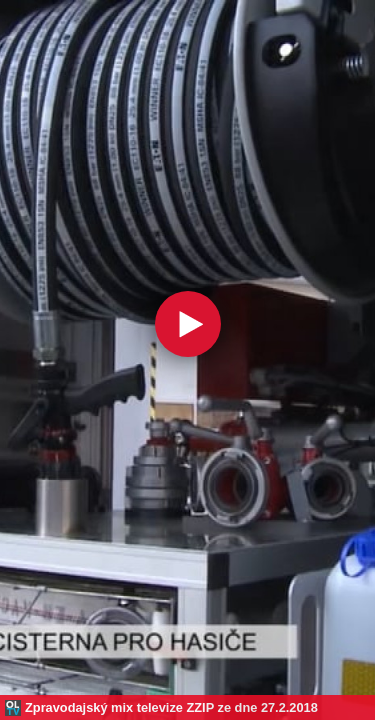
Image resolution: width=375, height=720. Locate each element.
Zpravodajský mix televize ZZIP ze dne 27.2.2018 (171, 707)
